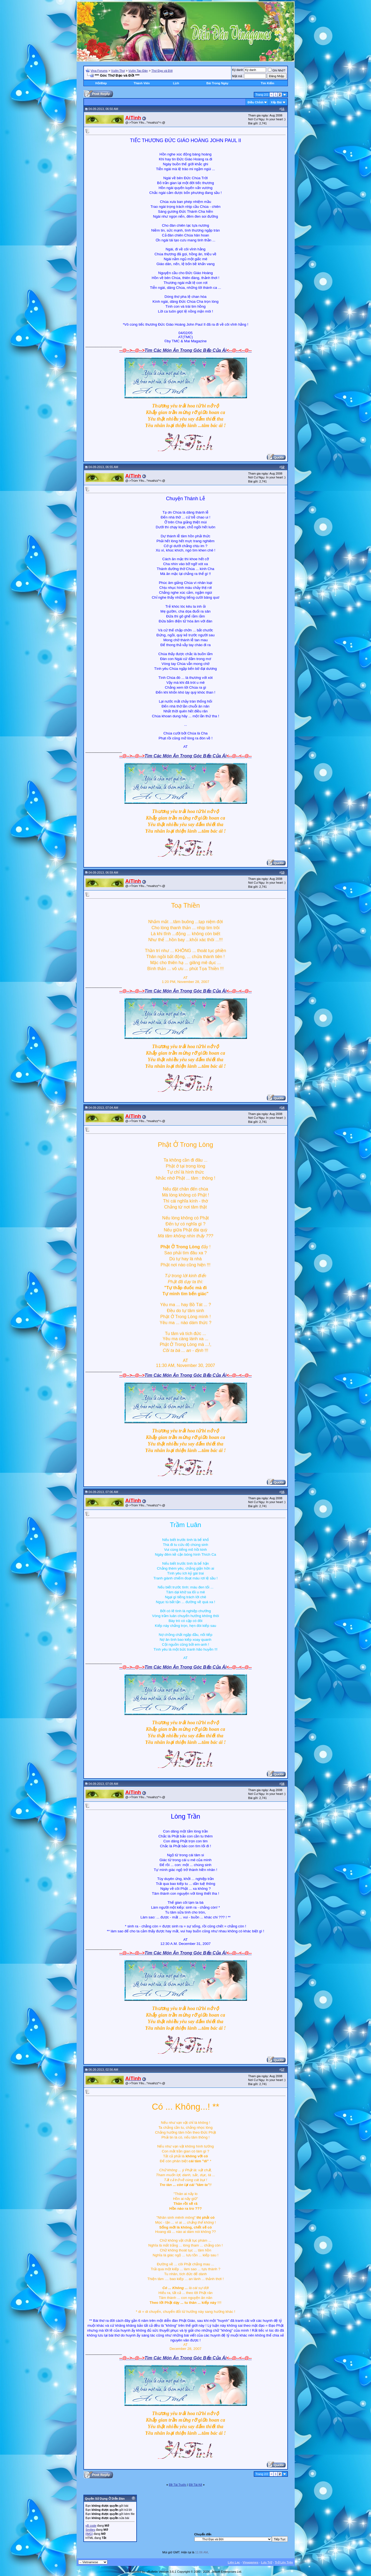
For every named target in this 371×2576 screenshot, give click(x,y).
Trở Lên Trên (284, 2562)
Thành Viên (142, 83)
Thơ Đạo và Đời (162, 70)
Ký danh (237, 69)
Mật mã (237, 76)
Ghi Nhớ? (276, 70)
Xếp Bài (276, 102)
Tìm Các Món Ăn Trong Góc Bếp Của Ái (185, 350)
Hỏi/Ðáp (101, 83)
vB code (91, 2525)
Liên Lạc (234, 2562)
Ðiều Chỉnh (255, 102)
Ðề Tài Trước (177, 2484)
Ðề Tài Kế (195, 2484)
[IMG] (89, 2533)
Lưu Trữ (266, 2562)
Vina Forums (99, 70)
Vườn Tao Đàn (138, 70)
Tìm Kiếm (267, 83)
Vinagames (250, 2562)
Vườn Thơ (118, 70)
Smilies (90, 2529)
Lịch (176, 83)
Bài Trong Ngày (217, 83)
